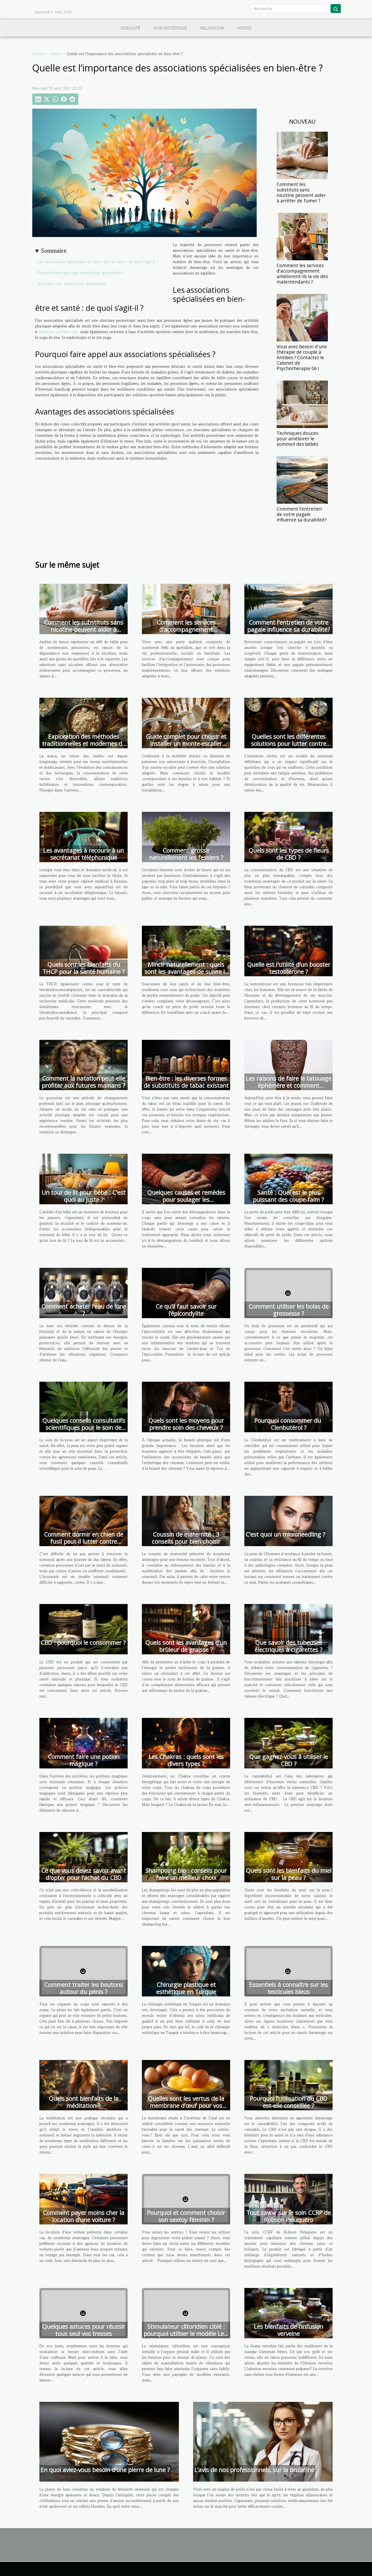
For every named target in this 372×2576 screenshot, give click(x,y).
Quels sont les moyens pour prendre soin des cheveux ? (186, 1424)
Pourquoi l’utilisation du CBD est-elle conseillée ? (288, 2102)
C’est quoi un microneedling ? (285, 1534)
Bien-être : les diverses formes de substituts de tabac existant (186, 1081)
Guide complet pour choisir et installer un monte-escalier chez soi (186, 743)
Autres (244, 28)
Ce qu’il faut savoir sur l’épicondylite (186, 1309)
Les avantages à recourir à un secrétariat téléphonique (83, 853)
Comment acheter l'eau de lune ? (83, 1309)
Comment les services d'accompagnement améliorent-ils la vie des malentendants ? (302, 273)
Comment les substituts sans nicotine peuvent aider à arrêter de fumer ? (301, 192)
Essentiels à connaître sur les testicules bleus (288, 1988)
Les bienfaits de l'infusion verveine (288, 2330)
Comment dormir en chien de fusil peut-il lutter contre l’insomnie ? (83, 1541)
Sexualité (130, 28)
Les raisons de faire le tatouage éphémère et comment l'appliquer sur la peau (288, 1085)
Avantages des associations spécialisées (71, 283)
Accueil (38, 53)
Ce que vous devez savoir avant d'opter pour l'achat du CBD (83, 1874)
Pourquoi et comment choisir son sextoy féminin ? (186, 2216)
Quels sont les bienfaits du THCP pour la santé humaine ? (83, 968)
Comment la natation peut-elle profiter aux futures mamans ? (83, 1081)
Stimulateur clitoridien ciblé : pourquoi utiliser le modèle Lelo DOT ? (186, 2333)
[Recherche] (290, 8)
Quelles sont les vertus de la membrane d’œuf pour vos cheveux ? (186, 2105)
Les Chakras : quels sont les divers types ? (186, 1760)
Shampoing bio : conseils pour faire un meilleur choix (186, 1874)
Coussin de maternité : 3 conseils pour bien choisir (186, 1537)
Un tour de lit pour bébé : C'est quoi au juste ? (84, 1196)
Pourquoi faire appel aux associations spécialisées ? (81, 272)
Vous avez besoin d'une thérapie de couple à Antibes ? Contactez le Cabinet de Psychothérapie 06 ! (302, 357)
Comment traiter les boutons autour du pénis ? (83, 1988)
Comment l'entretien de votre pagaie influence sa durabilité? (301, 514)
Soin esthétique (170, 28)
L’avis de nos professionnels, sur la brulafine (254, 2470)
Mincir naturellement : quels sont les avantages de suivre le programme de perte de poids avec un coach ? (186, 975)
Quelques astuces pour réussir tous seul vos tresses (83, 2330)
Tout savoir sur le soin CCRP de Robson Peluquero (288, 2216)
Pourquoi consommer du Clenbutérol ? (288, 1424)
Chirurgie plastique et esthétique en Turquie (186, 1988)
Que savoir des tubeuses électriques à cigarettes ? (288, 1646)
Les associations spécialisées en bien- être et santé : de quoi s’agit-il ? (97, 262)
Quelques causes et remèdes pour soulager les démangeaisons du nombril (186, 1199)
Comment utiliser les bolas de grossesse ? (288, 1309)
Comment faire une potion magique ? (84, 1760)
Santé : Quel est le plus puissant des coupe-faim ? (288, 1196)
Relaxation (212, 28)
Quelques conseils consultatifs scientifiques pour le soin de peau (83, 1427)
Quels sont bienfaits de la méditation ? (83, 2102)
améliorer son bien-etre (58, 332)
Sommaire (53, 250)
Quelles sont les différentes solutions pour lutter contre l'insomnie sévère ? (288, 743)
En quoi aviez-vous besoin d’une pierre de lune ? (105, 2470)
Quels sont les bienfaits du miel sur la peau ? (288, 1874)
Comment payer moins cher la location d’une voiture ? (83, 2216)
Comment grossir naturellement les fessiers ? (186, 853)
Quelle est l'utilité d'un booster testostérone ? (288, 968)
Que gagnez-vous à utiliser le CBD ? (288, 1760)
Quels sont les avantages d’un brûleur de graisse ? (186, 1646)
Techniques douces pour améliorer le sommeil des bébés (297, 438)
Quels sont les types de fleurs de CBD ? (288, 853)
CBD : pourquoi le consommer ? (83, 1642)
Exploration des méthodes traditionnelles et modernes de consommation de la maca (83, 743)
